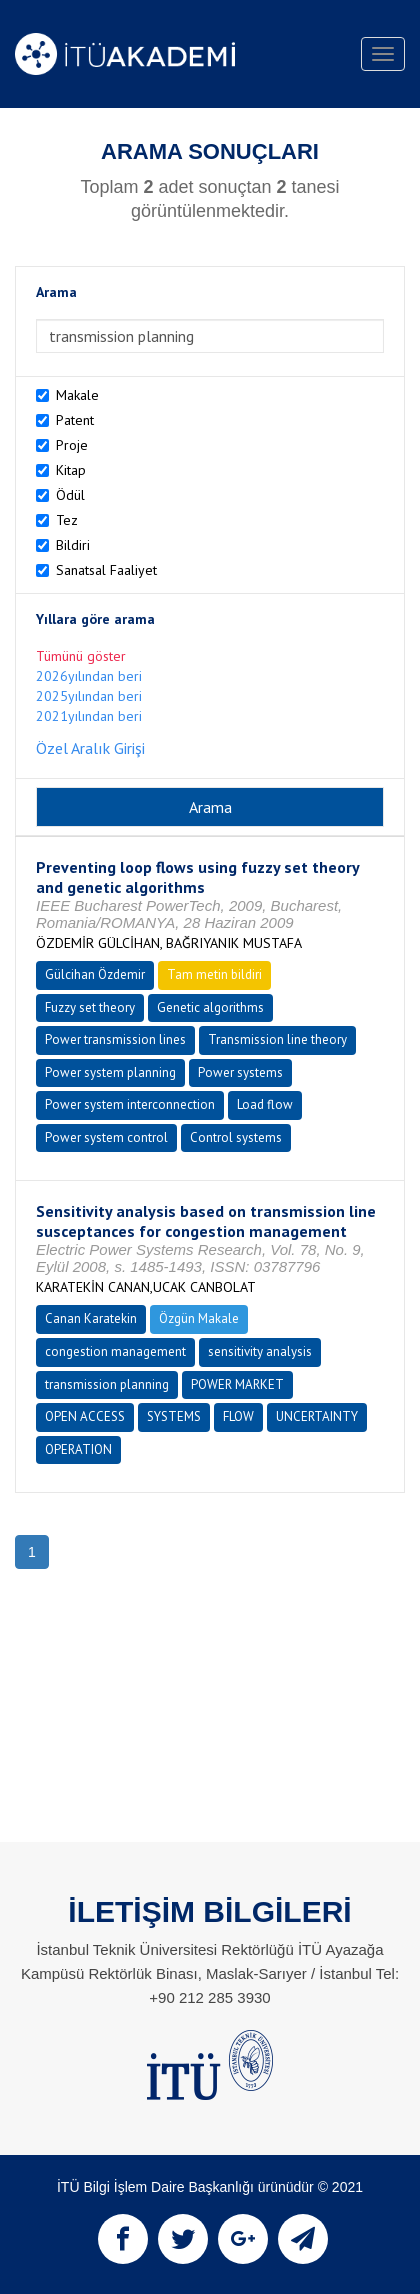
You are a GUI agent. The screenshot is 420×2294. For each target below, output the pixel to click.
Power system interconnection (130, 1104)
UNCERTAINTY (317, 1416)
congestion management (115, 1351)
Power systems (240, 1072)
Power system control (106, 1137)
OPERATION (78, 1449)
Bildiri (73, 545)
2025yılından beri (89, 696)
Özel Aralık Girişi (90, 748)
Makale (77, 395)
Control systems (236, 1137)
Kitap (71, 470)
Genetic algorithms (210, 1007)
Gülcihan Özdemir (95, 974)
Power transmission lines (115, 1039)
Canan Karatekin (91, 1318)
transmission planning (107, 1384)
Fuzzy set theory (90, 1007)
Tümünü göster (81, 656)
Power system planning (110, 1072)
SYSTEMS (174, 1416)
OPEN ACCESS (85, 1416)
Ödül (70, 495)
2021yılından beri (89, 716)
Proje (72, 445)
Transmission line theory (277, 1039)
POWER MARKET (237, 1384)
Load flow (265, 1104)
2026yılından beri (89, 676)
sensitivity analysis (260, 1351)
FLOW (238, 1416)
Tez (67, 520)
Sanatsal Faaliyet (106, 570)
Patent (75, 420)
